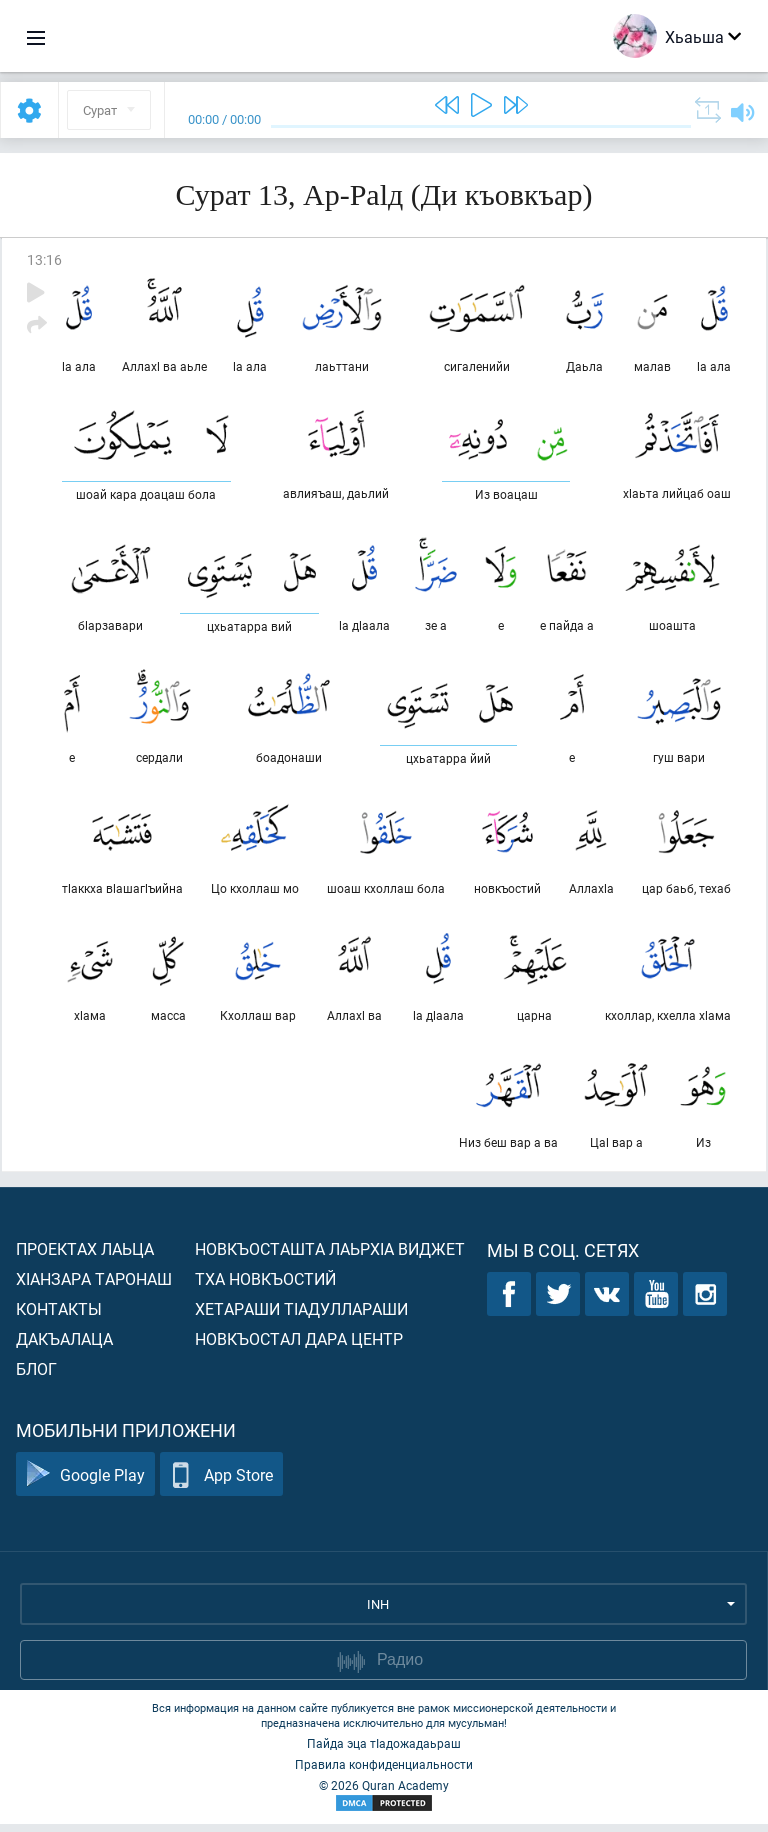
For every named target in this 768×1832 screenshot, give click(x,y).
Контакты (59, 1316)
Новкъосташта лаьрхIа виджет (330, 1256)
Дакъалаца (64, 1346)
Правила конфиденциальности (384, 1772)
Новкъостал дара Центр (299, 1346)
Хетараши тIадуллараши (301, 1316)
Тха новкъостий (265, 1286)
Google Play (85, 1482)
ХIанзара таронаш (94, 1286)
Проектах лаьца (85, 1256)
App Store (221, 1482)
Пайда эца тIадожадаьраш (384, 1751)
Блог (36, 1376)
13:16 (44, 259)
